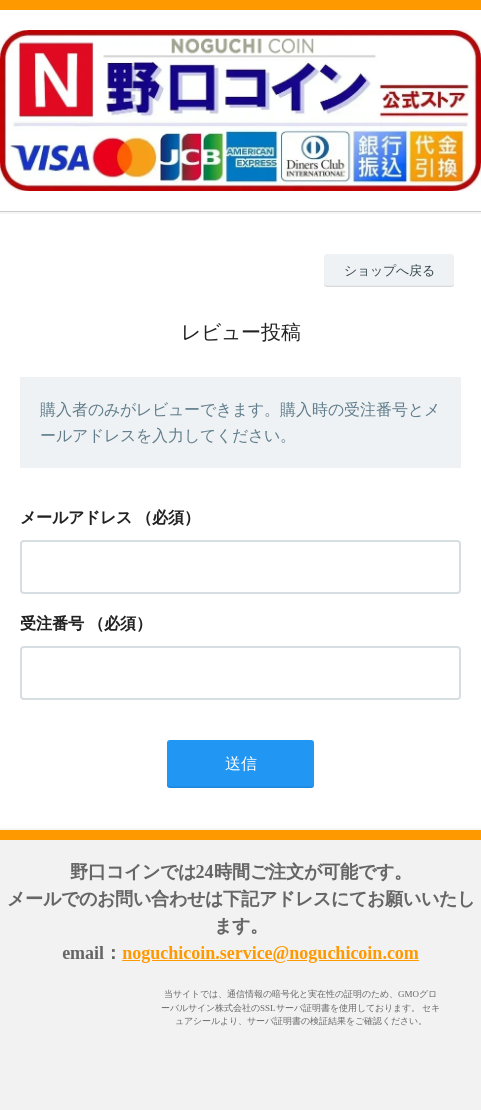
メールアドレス (76, 517)
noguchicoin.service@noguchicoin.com (270, 953)
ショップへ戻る (389, 270)
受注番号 (52, 623)
